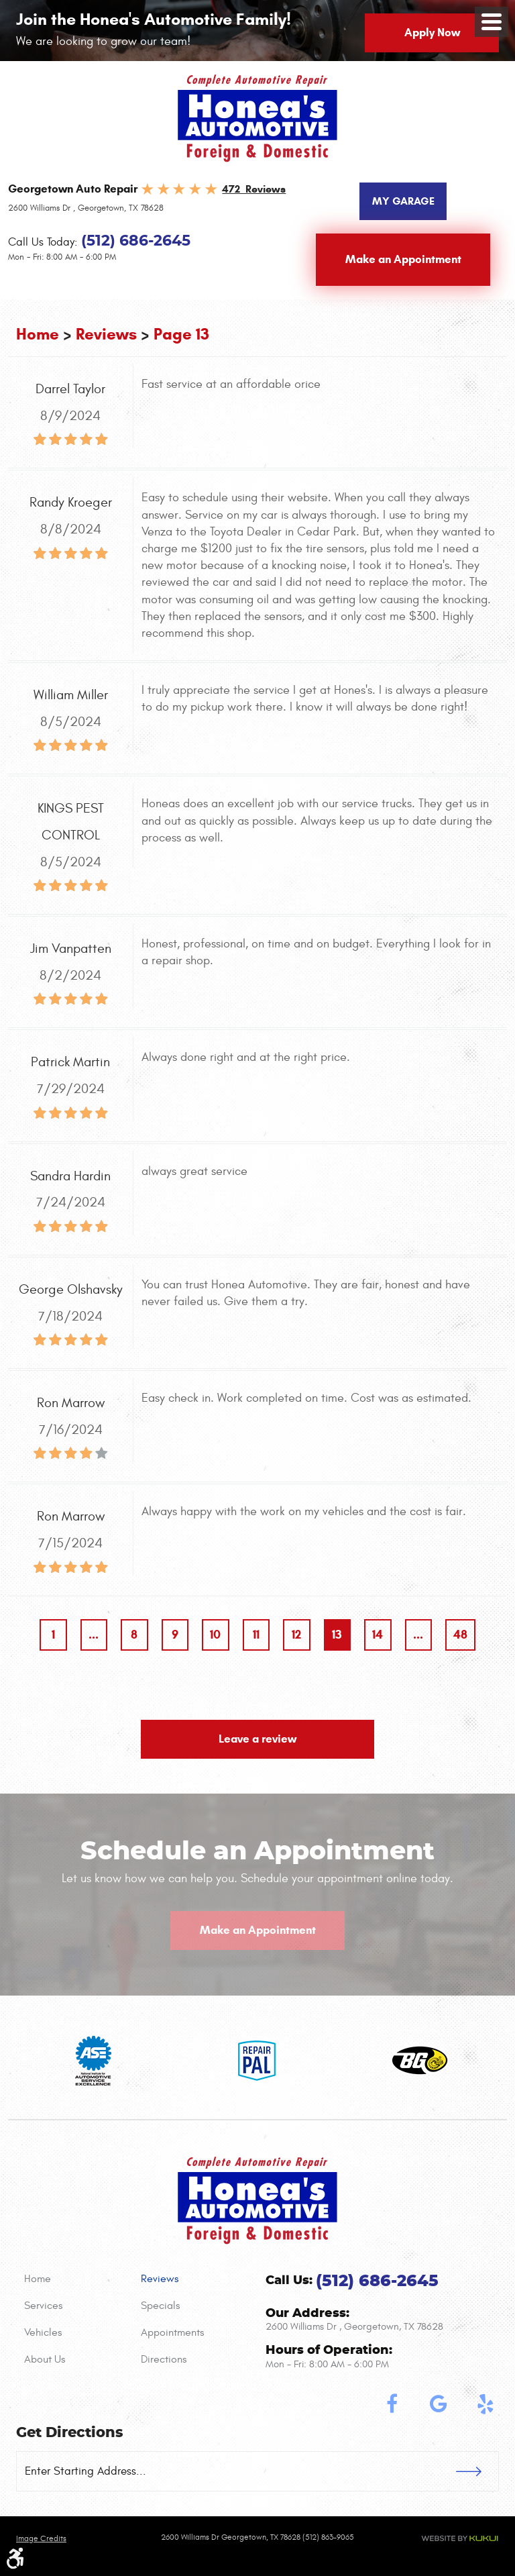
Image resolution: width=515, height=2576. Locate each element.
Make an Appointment (403, 259)
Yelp (485, 2404)
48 (460, 1634)
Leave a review (257, 1739)
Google (438, 2404)
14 (377, 1634)
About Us (44, 2359)
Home (37, 334)
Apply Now (432, 32)
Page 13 (181, 334)
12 (296, 1634)
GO (477, 2471)
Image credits (41, 2538)
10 (215, 1634)
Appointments (172, 2332)
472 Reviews (254, 189)
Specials (160, 2306)
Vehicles (43, 2332)
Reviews (106, 334)
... (94, 1634)
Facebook (391, 2404)
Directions (163, 2359)
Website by (459, 2538)
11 (256, 1634)
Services (43, 2306)
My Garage (403, 201)
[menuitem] (74, 2278)
